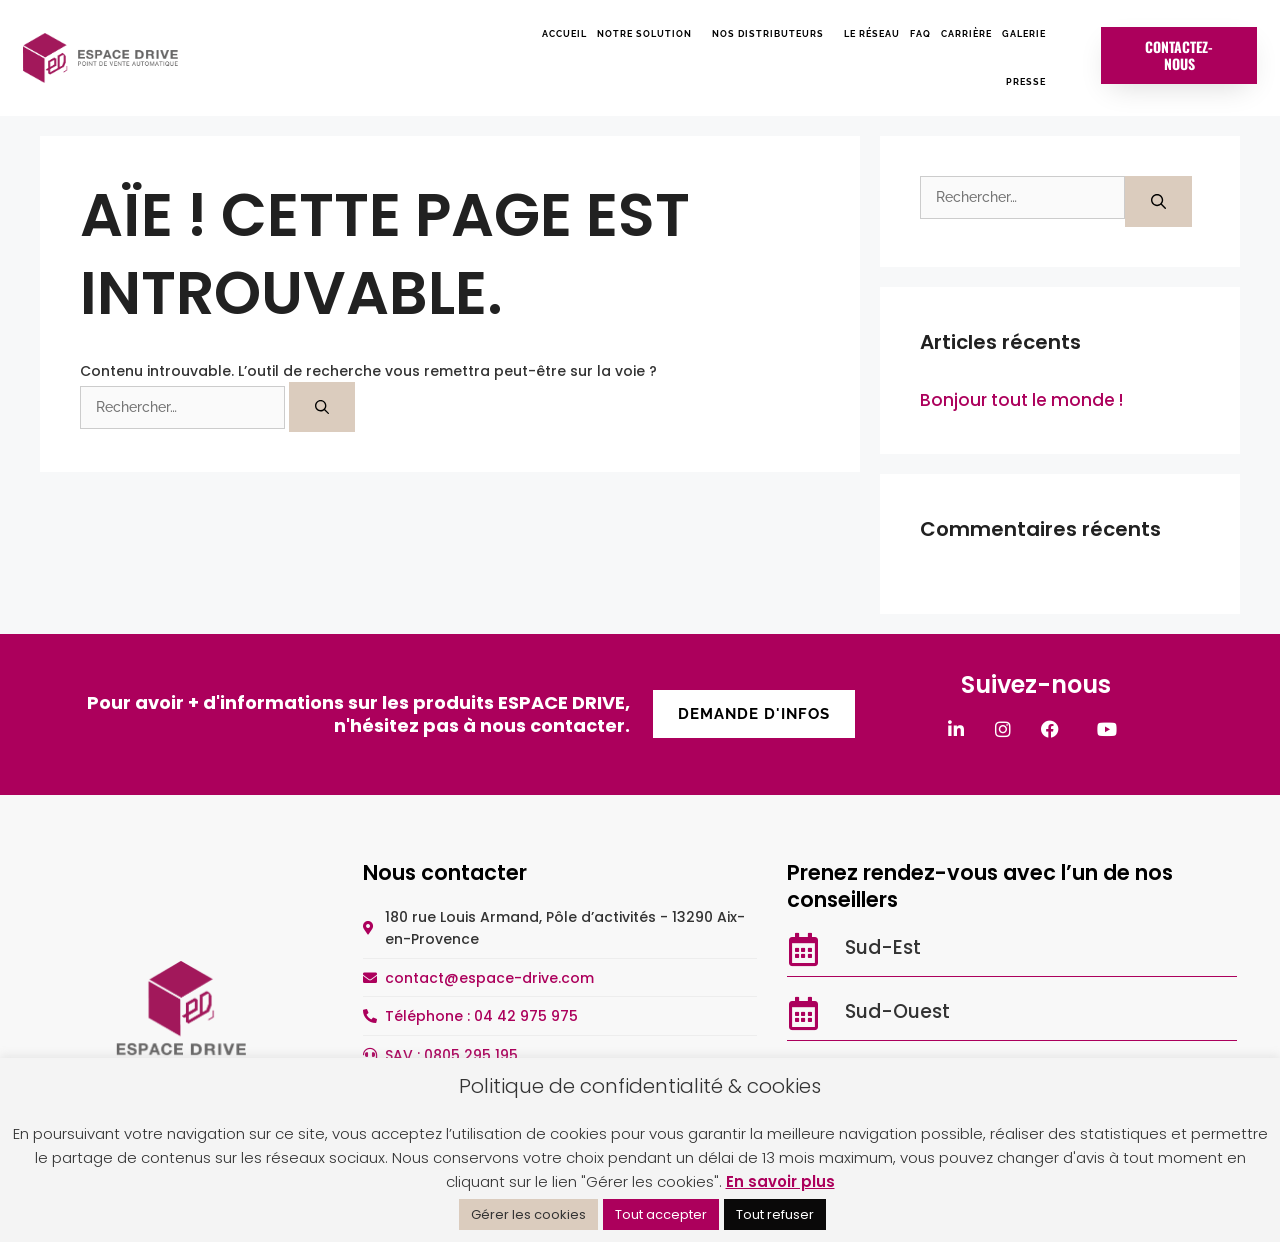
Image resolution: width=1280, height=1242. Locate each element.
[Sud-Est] (803, 949)
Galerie (1024, 34)
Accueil (564, 34)
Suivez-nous (1036, 684)
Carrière (966, 34)
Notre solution (649, 34)
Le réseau (872, 34)
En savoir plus (780, 1181)
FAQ (920, 34)
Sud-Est (883, 947)
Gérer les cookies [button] (528, 1214)
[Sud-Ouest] (803, 1013)
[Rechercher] (322, 407)
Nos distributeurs (773, 34)
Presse (1026, 82)
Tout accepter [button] (661, 1214)
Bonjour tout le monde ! (1021, 400)
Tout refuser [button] (775, 1214)
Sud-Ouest (897, 1011)
